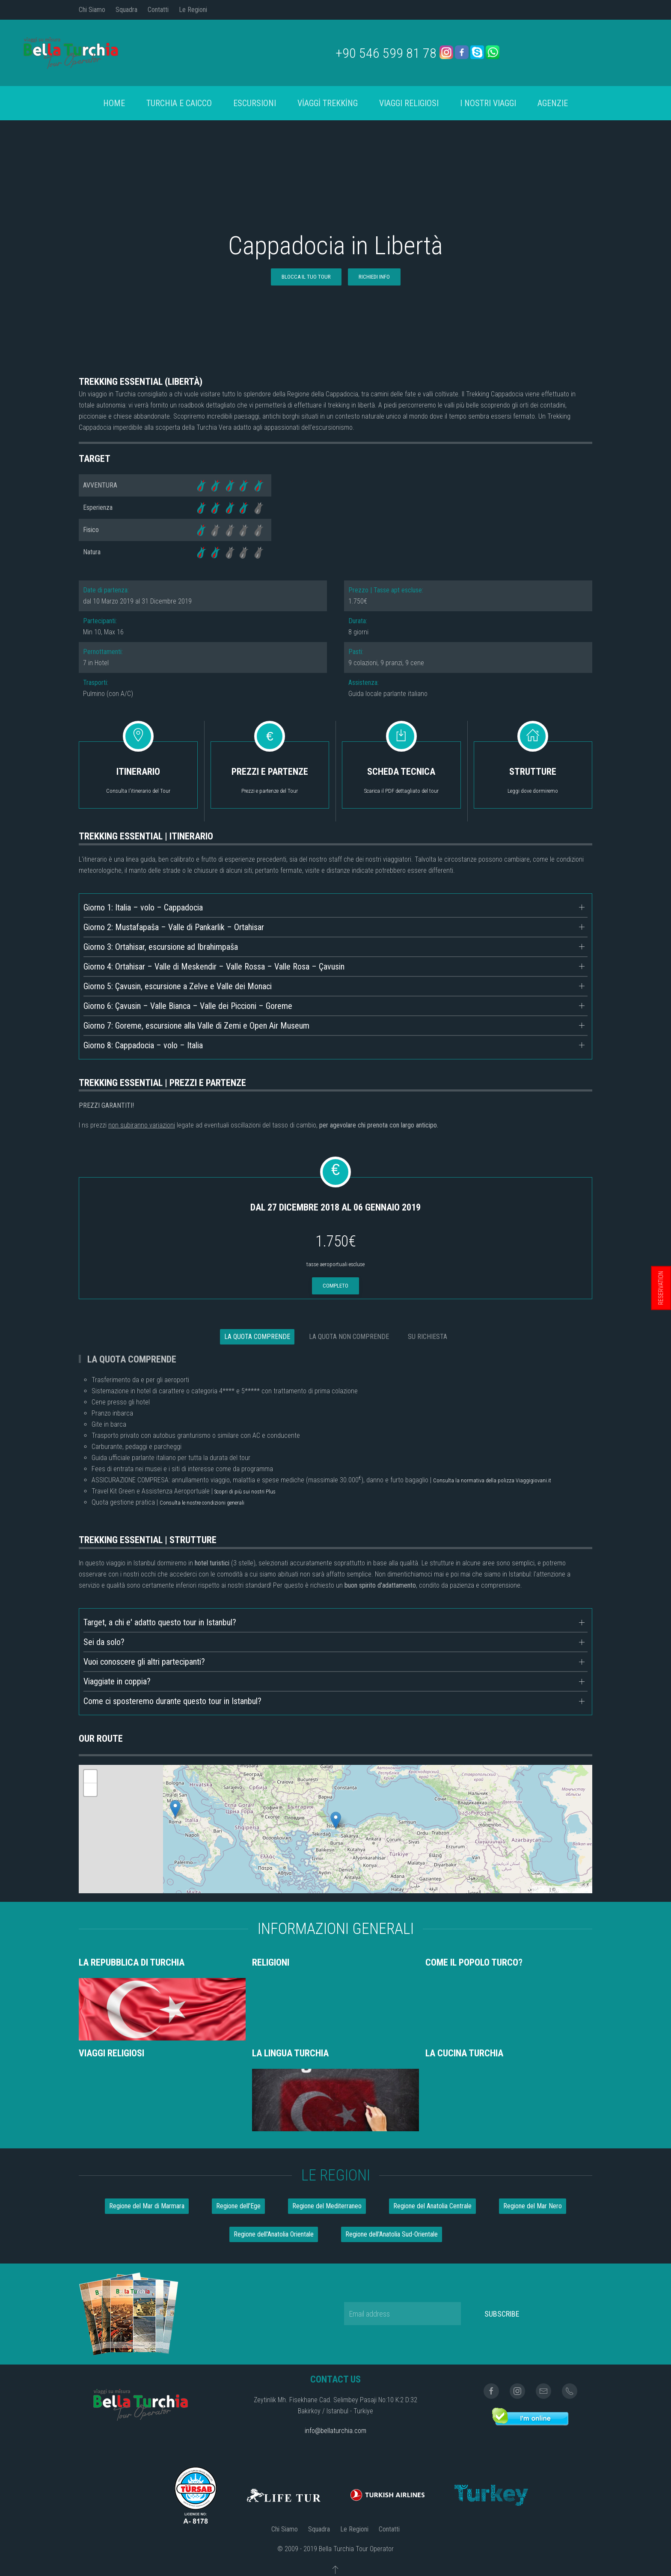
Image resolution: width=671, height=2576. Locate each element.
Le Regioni (193, 10)
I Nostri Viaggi (488, 103)
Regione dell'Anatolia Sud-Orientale (391, 2234)
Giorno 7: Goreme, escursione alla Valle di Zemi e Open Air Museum (196, 1025)
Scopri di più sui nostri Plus (245, 1491)
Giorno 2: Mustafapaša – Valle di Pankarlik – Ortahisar (173, 927)
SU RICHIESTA (427, 1337)
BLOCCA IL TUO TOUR (306, 277)
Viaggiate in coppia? (117, 1681)
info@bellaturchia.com (335, 2431)
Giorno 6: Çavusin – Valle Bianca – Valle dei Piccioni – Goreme (187, 1006)
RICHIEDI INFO (374, 277)
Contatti (158, 10)
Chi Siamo (92, 10)
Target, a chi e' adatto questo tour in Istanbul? (159, 1622)
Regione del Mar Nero (532, 2206)
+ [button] (90, 1776)
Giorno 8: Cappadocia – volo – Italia (143, 1045)
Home (114, 103)
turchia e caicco (179, 103)
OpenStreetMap (573, 1889)
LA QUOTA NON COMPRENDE (349, 1337)
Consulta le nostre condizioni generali (202, 1502)
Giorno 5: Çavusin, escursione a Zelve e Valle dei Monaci (177, 986)
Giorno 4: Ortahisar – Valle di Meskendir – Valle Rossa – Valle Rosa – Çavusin (213, 966)
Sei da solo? (104, 1642)
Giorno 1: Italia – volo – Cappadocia (143, 907)
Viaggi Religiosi (409, 103)
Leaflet (541, 1889)
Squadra (126, 10)
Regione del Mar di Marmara (146, 2206)
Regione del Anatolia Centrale (432, 2206)
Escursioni (254, 103)
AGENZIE (552, 103)
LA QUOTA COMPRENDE (257, 1337)
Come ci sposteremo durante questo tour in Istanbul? (172, 1701)
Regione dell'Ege (238, 2206)
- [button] (90, 1789)
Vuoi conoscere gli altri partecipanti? (144, 1662)
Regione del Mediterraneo (327, 2206)
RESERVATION (660, 1288)
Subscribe (502, 2313)
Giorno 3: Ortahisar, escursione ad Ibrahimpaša (160, 947)
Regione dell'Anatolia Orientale (274, 2234)
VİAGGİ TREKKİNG (327, 103)
